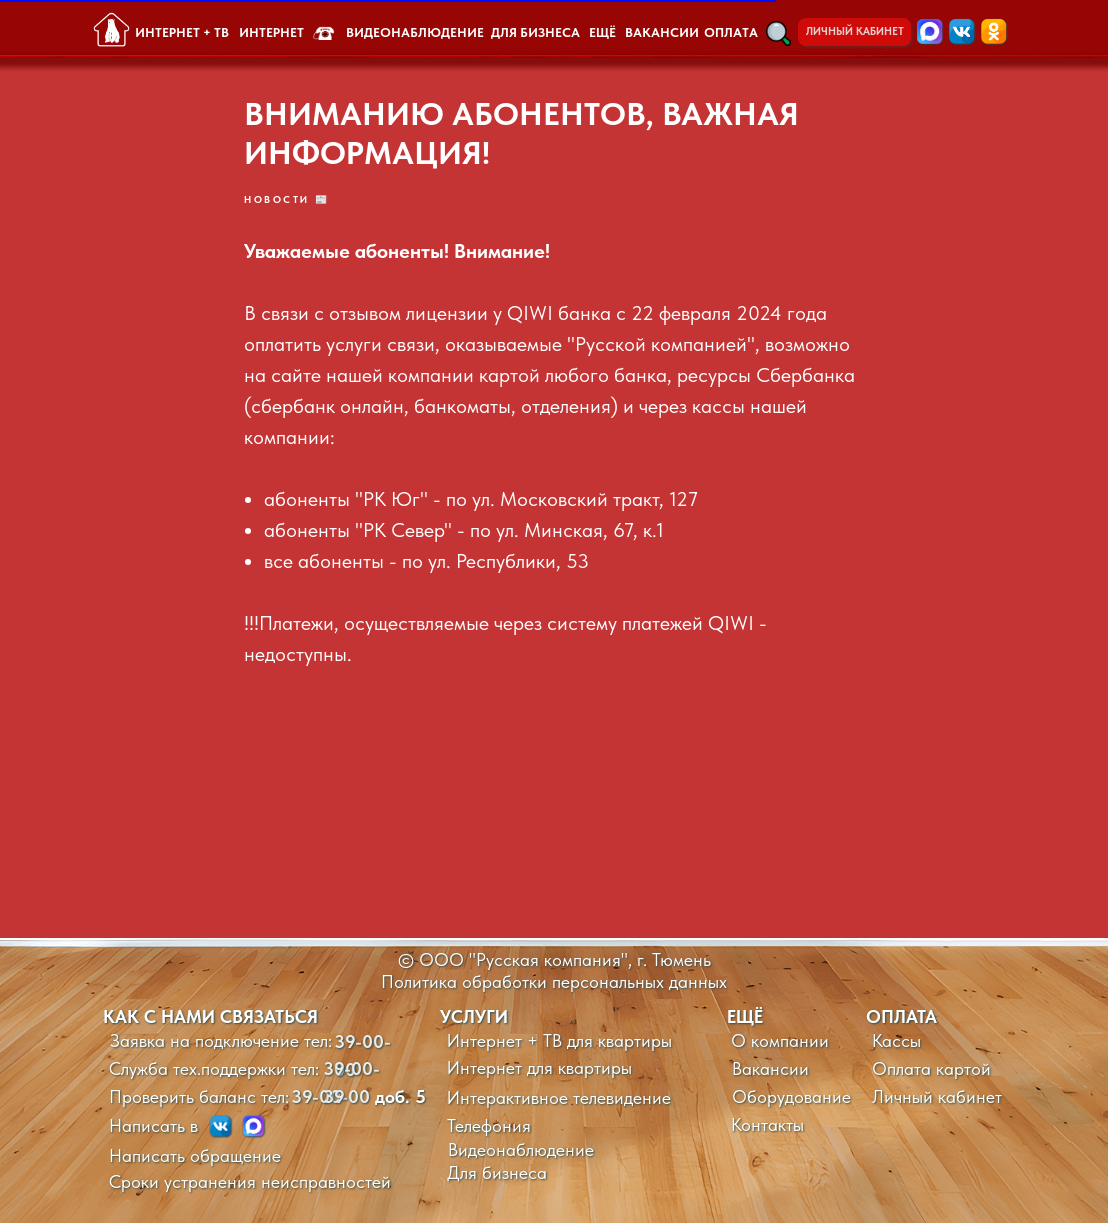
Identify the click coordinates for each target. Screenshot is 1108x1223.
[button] (778, 33)
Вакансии (770, 1068)
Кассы (896, 1040)
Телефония (489, 1125)
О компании (780, 1040)
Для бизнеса (497, 1172)
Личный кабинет (937, 1096)
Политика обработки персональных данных (554, 981)
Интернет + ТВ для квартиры (559, 1040)
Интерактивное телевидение (559, 1097)
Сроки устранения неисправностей (250, 1181)
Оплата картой (931, 1068)
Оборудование (791, 1096)
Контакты (767, 1124)
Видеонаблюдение (521, 1149)
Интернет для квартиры (539, 1067)
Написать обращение (195, 1155)
